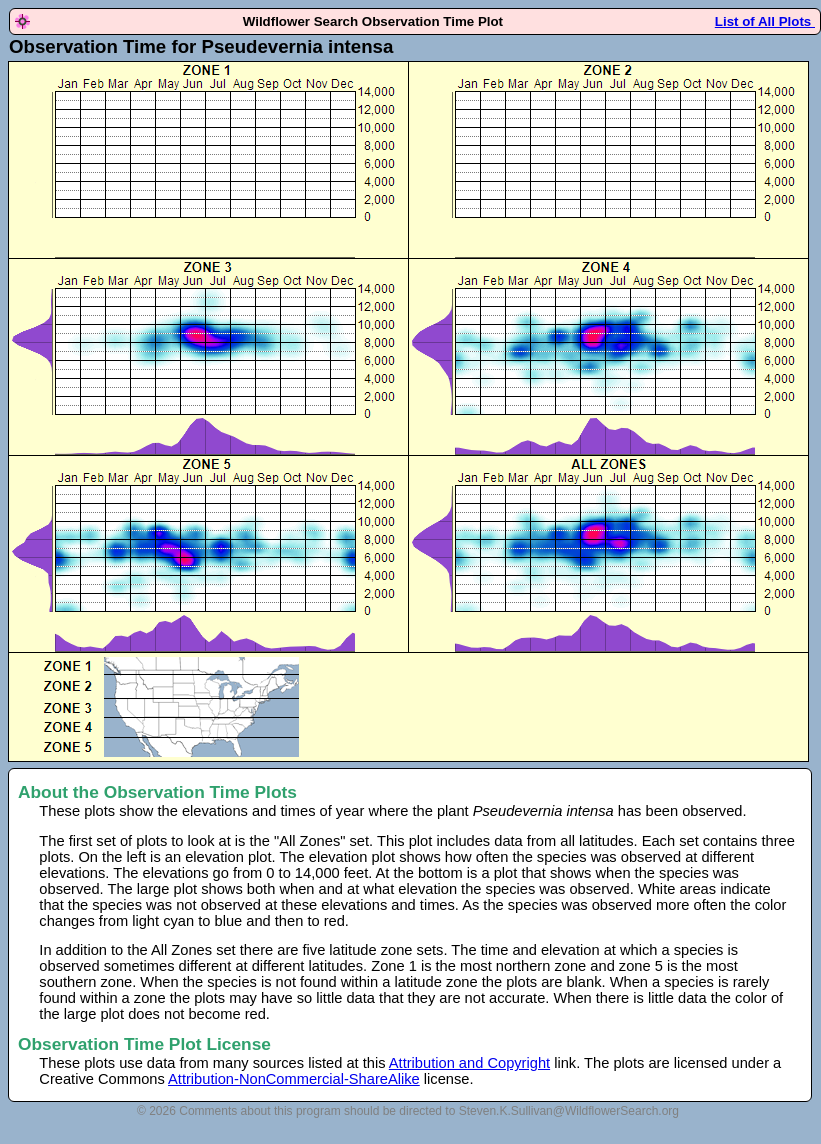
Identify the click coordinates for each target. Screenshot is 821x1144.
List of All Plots (765, 21)
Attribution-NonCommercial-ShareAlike (294, 1079)
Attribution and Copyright (469, 1063)
